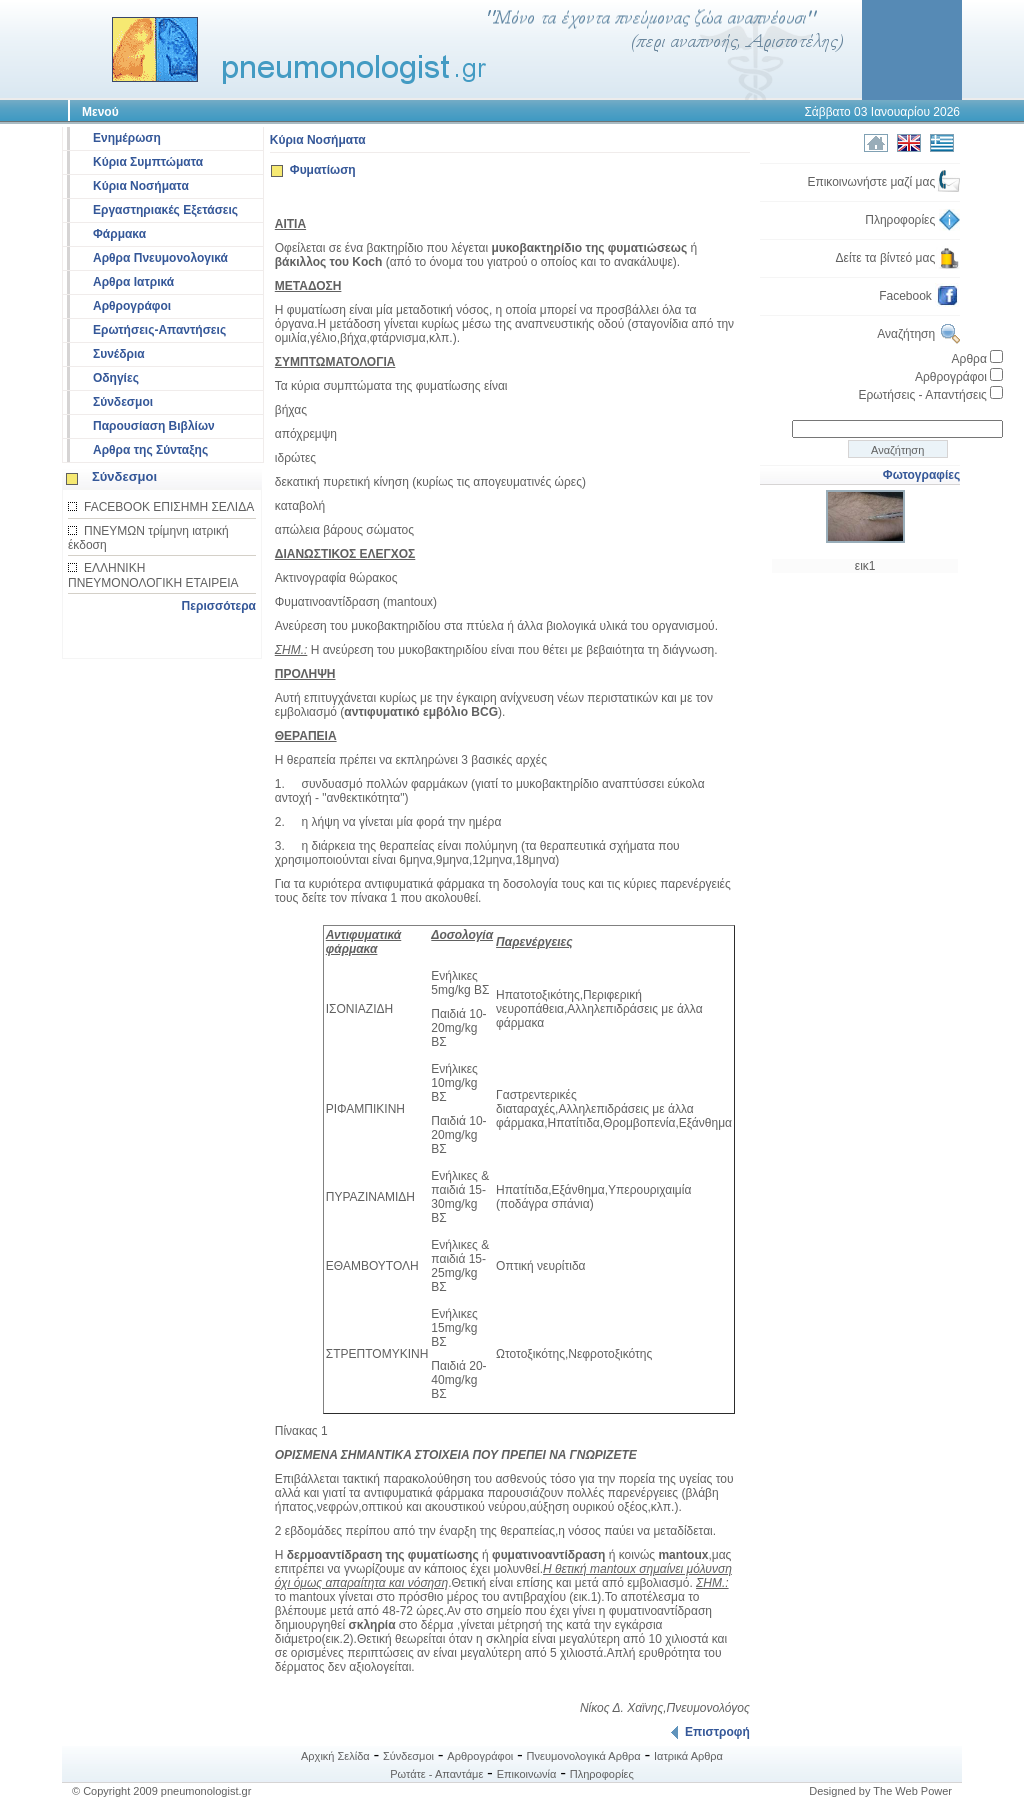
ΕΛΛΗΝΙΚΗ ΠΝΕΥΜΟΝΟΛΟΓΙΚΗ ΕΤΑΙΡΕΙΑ (153, 575)
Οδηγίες (116, 378)
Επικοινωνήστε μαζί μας (883, 182)
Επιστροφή (710, 1732)
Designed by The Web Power (880, 1791)
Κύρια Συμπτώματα (148, 162)
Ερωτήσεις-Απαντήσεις (159, 330)
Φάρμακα (119, 234)
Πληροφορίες (912, 220)
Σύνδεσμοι (123, 402)
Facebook (919, 296)
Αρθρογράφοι (132, 306)
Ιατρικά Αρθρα (688, 1756)
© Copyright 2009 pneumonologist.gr (161, 1791)
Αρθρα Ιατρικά (133, 282)
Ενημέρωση (127, 138)
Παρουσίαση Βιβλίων (154, 426)
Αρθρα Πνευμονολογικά (160, 258)
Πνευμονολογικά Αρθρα (584, 1756)
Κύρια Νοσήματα (141, 186)
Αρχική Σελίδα (335, 1756)
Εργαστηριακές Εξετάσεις (165, 210)
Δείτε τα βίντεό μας (898, 258)
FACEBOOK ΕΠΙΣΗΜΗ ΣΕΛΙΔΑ (169, 507)
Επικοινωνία (527, 1774)
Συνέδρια (119, 354)
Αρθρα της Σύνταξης (150, 450)
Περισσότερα (219, 606)
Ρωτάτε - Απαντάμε (436, 1774)
